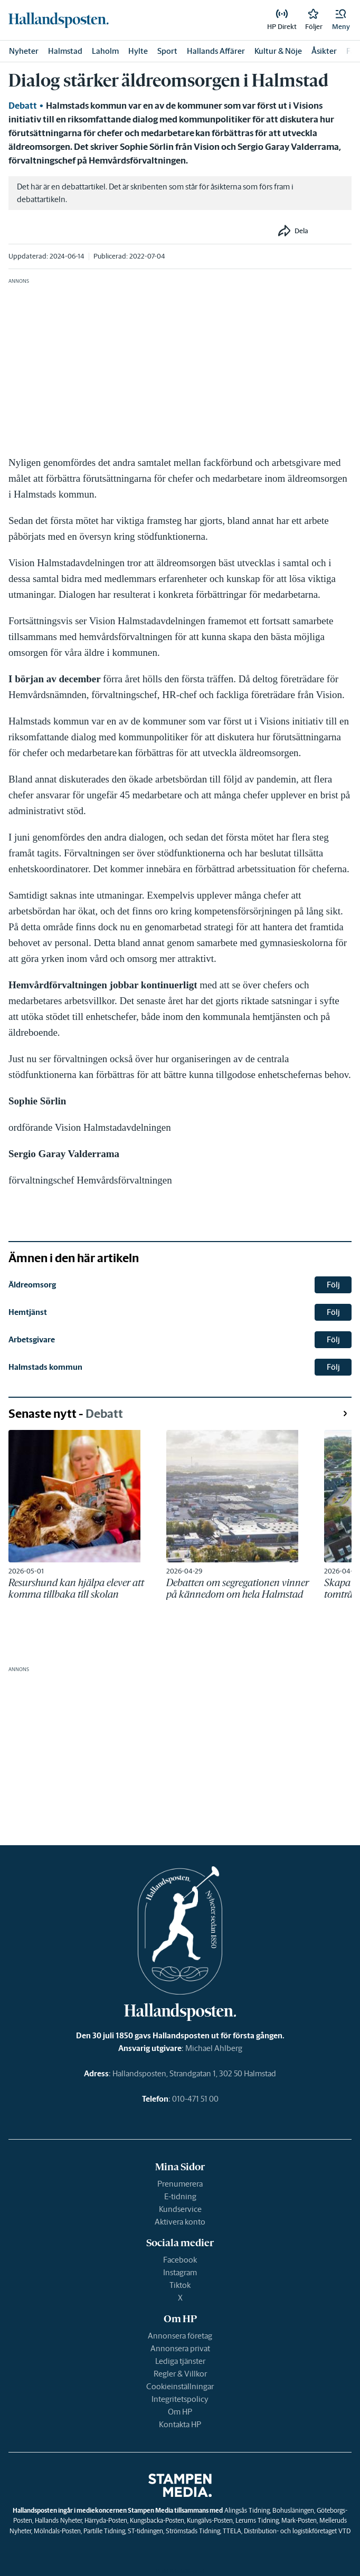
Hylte (138, 51)
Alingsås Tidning (247, 2510)
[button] (341, 20)
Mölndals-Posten (57, 2531)
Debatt (22, 105)
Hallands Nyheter (58, 2520)
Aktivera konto (180, 2222)
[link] (58, 20)
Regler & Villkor (180, 2374)
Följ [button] (333, 1285)
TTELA (232, 2531)
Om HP (180, 2412)
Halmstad (65, 51)
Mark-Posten (299, 2520)
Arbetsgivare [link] (31, 1339)
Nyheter (24, 51)
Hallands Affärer (216, 51)
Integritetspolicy (180, 2399)
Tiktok (180, 2285)
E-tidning (180, 2196)
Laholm (105, 51)
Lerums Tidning (257, 2520)
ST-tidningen (145, 2531)
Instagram (180, 2272)
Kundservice (180, 2209)
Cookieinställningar (180, 2386)
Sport (167, 51)
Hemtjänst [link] (27, 1312)
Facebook (180, 2260)
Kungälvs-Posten (210, 2520)
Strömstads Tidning (193, 2531)
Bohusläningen (293, 2510)
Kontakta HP (180, 2424)
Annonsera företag (180, 2336)
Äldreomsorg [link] (32, 1285)
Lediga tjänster (180, 2361)
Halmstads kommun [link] (45, 1367)
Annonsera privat (180, 2348)
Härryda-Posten (105, 2520)
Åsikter (324, 51)
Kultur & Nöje (278, 51)
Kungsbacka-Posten (157, 2520)
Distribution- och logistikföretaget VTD (297, 2531)
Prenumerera (180, 2184)
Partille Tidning (104, 2531)
